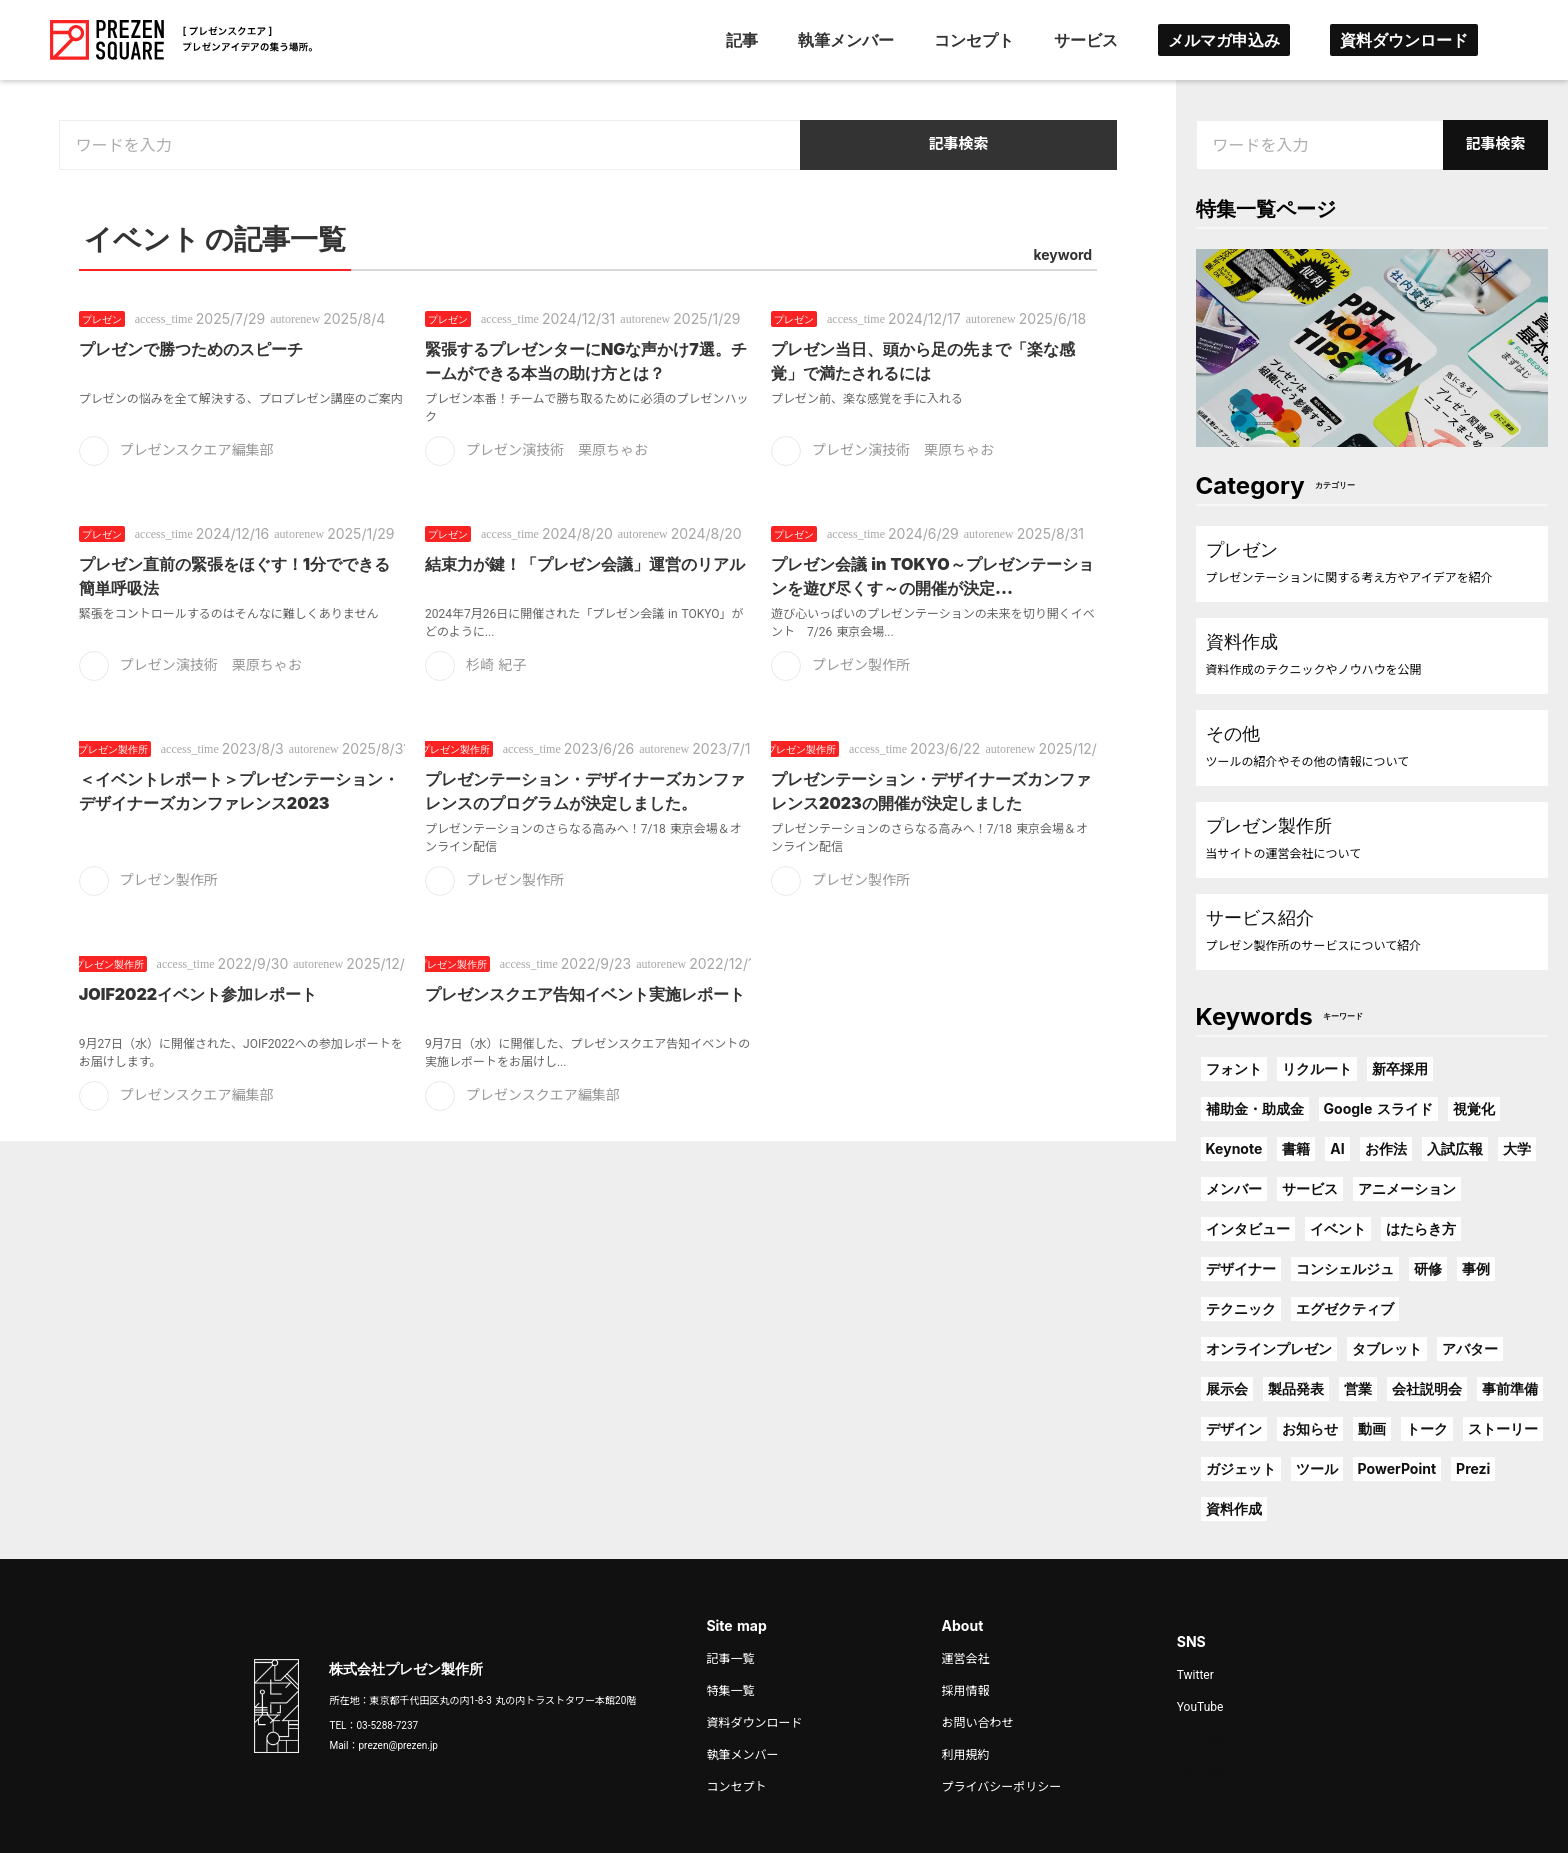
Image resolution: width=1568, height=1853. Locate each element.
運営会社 (966, 1659)
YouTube (1200, 1707)
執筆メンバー (846, 40)
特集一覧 (730, 1691)
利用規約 (966, 1755)
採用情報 (966, 1691)
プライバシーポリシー (1002, 1787)
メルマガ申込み (1224, 40)
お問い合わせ (978, 1723)
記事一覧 (730, 1659)
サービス (1086, 40)
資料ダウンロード (1404, 40)
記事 (742, 40)
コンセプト (974, 40)
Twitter (1195, 1675)
